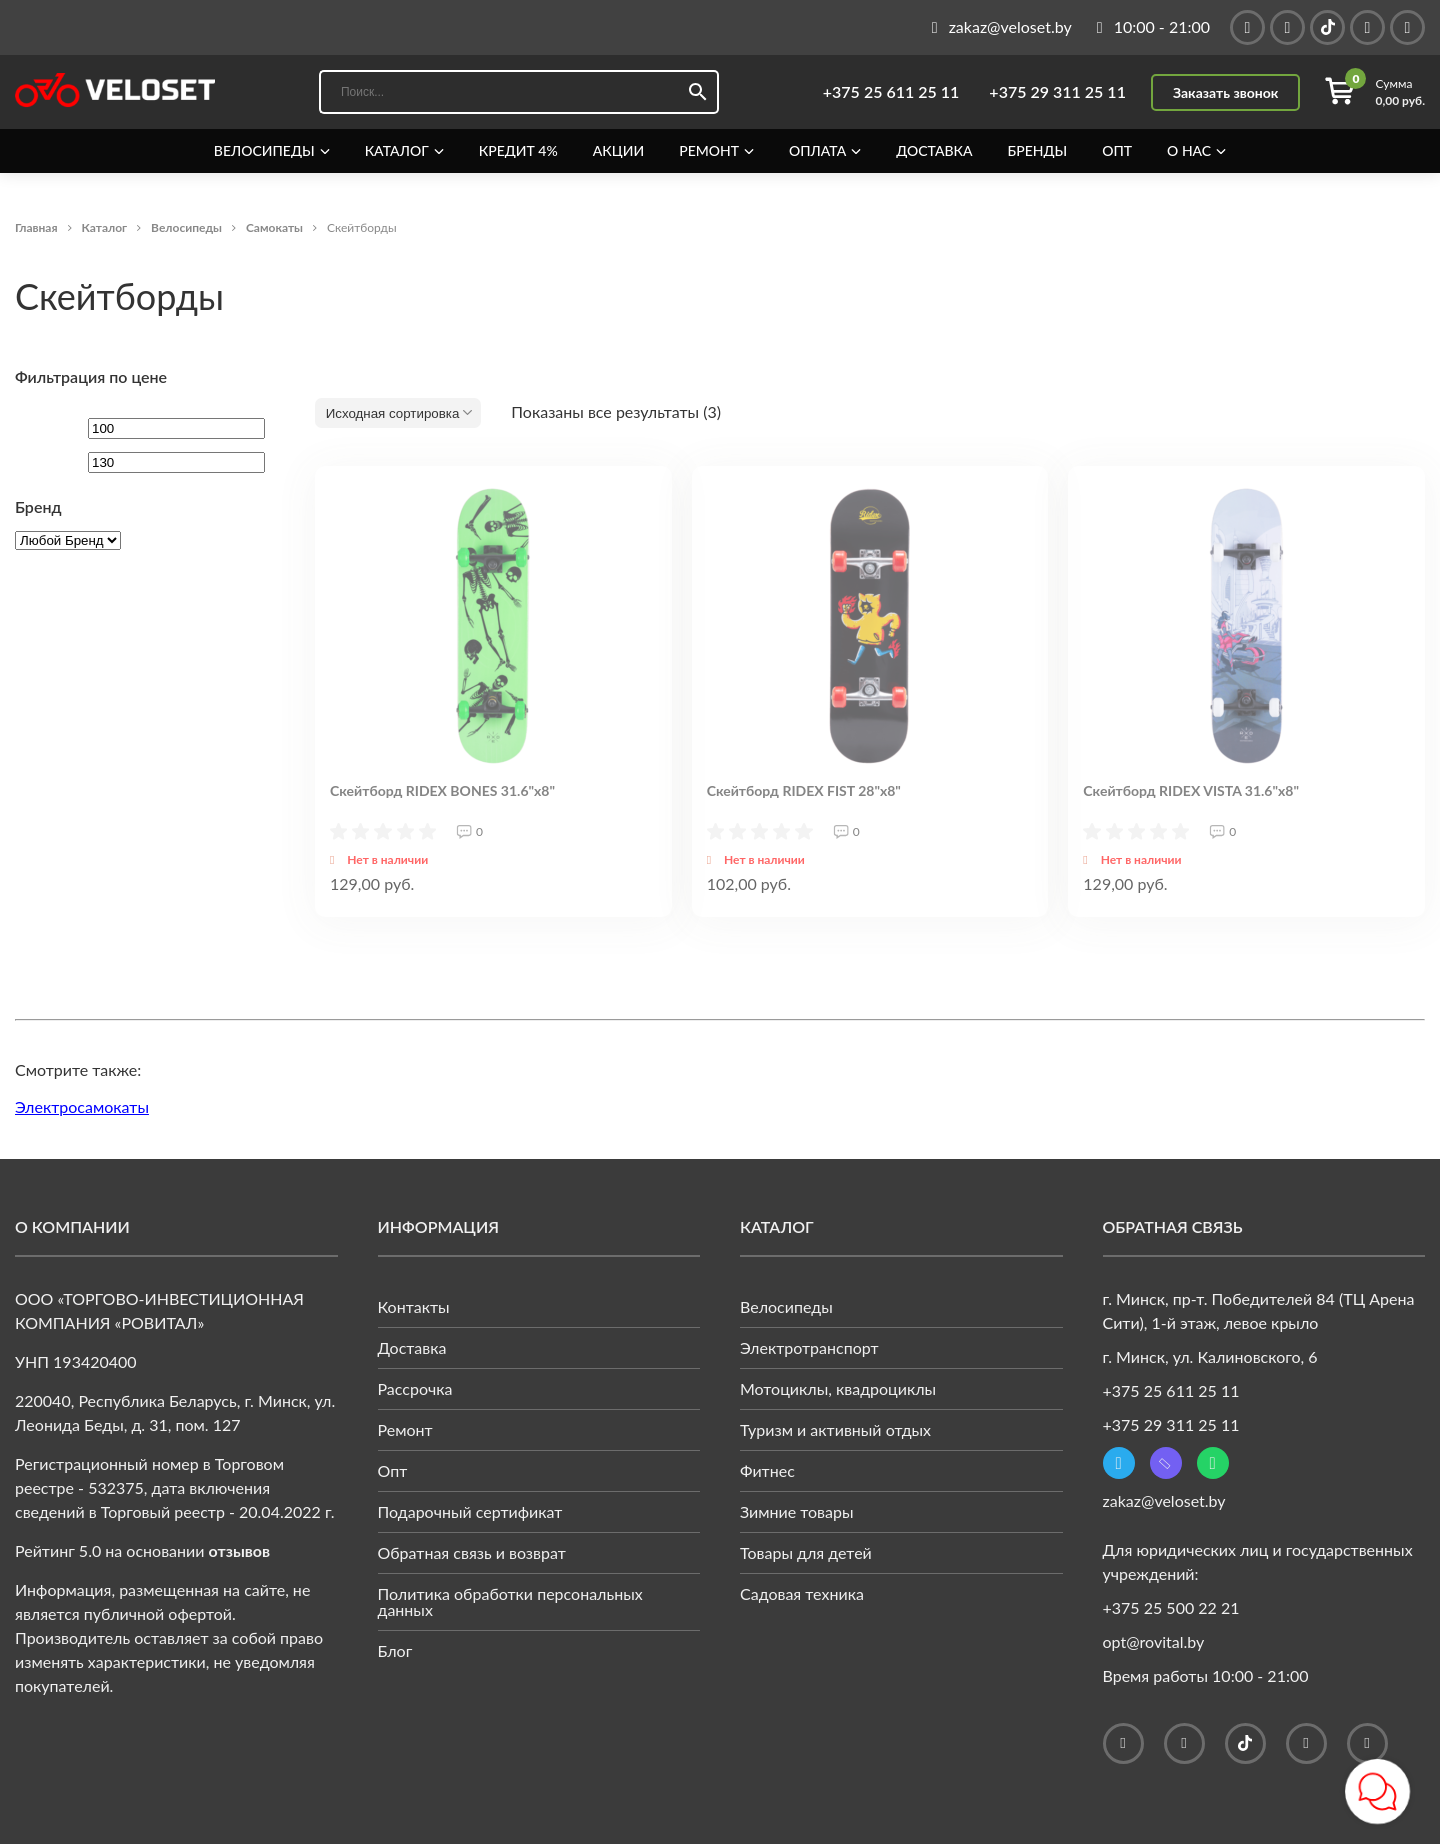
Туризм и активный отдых (835, 1429)
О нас (1189, 151)
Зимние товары (797, 1511)
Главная (36, 227)
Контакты (414, 1306)
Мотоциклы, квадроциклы (838, 1388)
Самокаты (274, 227)
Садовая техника (802, 1593)
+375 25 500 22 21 (1171, 1607)
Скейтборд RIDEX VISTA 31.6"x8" (1191, 790)
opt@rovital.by (1154, 1641)
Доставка (934, 151)
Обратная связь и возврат (472, 1552)
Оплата (817, 151)
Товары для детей (806, 1552)
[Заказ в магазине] (398, 413)
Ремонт (709, 151)
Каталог (397, 151)
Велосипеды (264, 151)
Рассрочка (415, 1388)
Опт (1117, 151)
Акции (618, 151)
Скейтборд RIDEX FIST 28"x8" (804, 790)
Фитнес (767, 1470)
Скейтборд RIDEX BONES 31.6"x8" (442, 790)
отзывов (240, 1550)
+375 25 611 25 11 (891, 92)
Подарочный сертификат (470, 1511)
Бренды (1038, 151)
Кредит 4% (518, 151)
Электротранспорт (809, 1347)
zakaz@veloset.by (1164, 1500)
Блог (395, 1650)
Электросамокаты (82, 1106)
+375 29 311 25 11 (1057, 92)
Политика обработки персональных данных (510, 1601)
